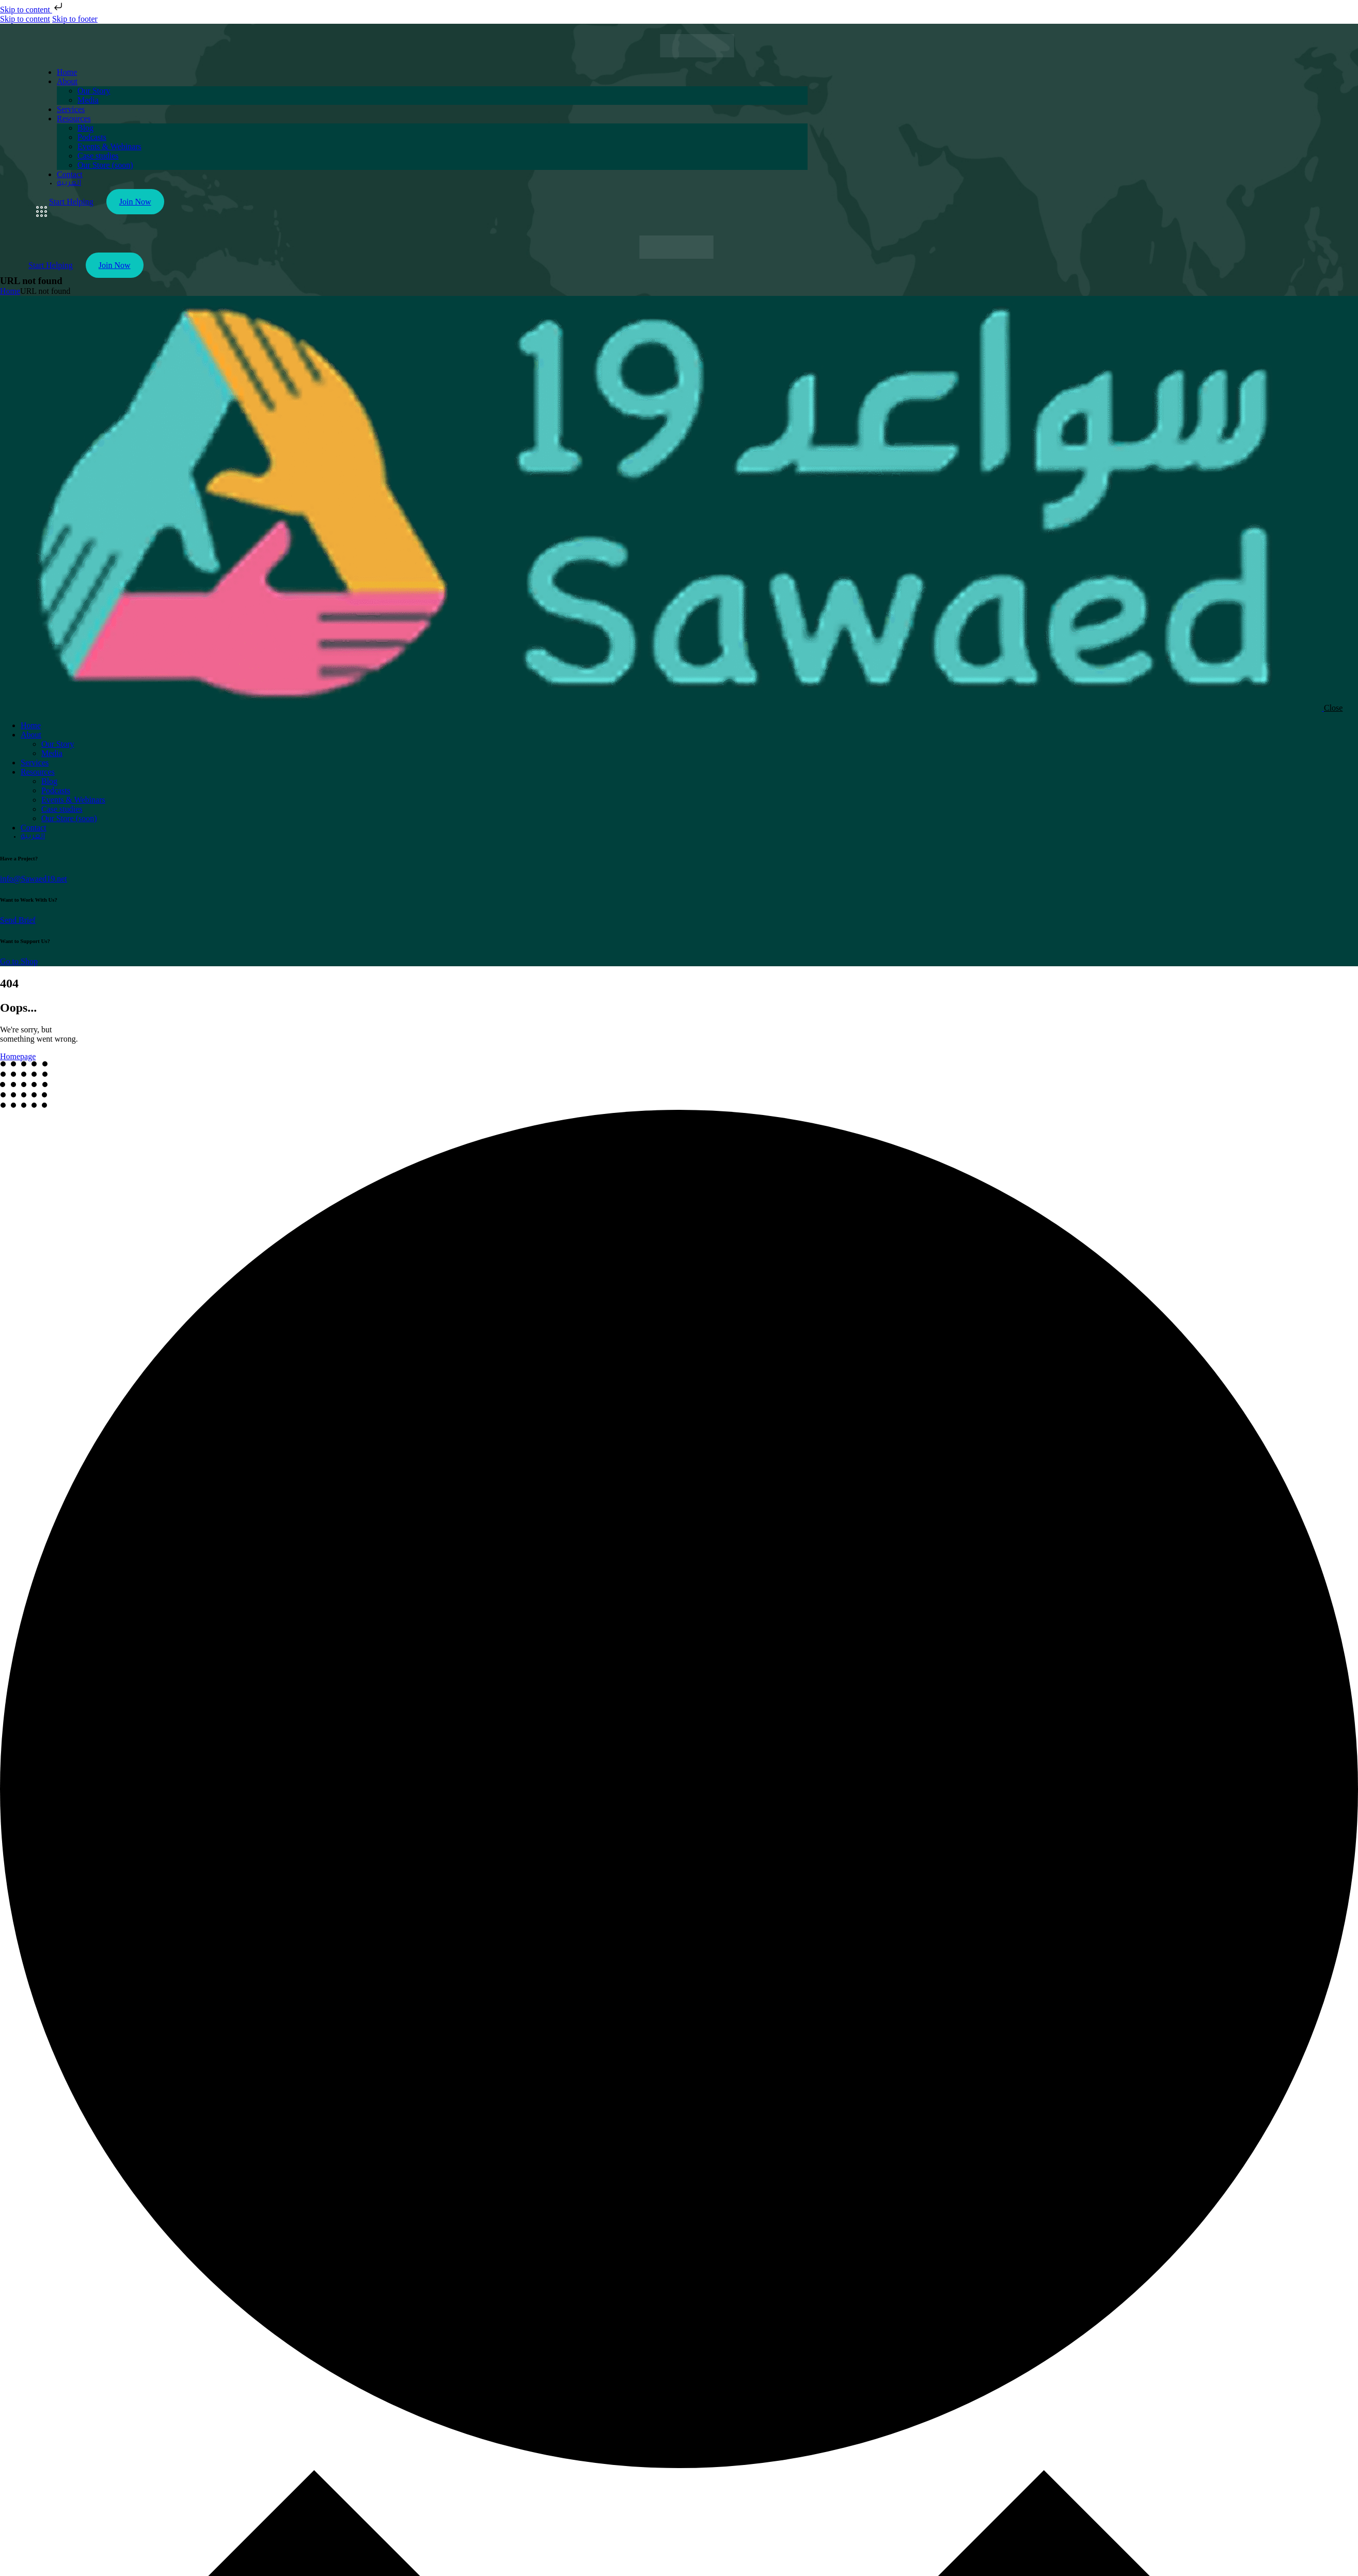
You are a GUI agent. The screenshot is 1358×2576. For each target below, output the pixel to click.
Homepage (18, 1056)
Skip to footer (75, 18)
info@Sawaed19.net (33, 878)
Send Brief (18, 920)
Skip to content (32, 9)
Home (10, 291)
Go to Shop (19, 961)
